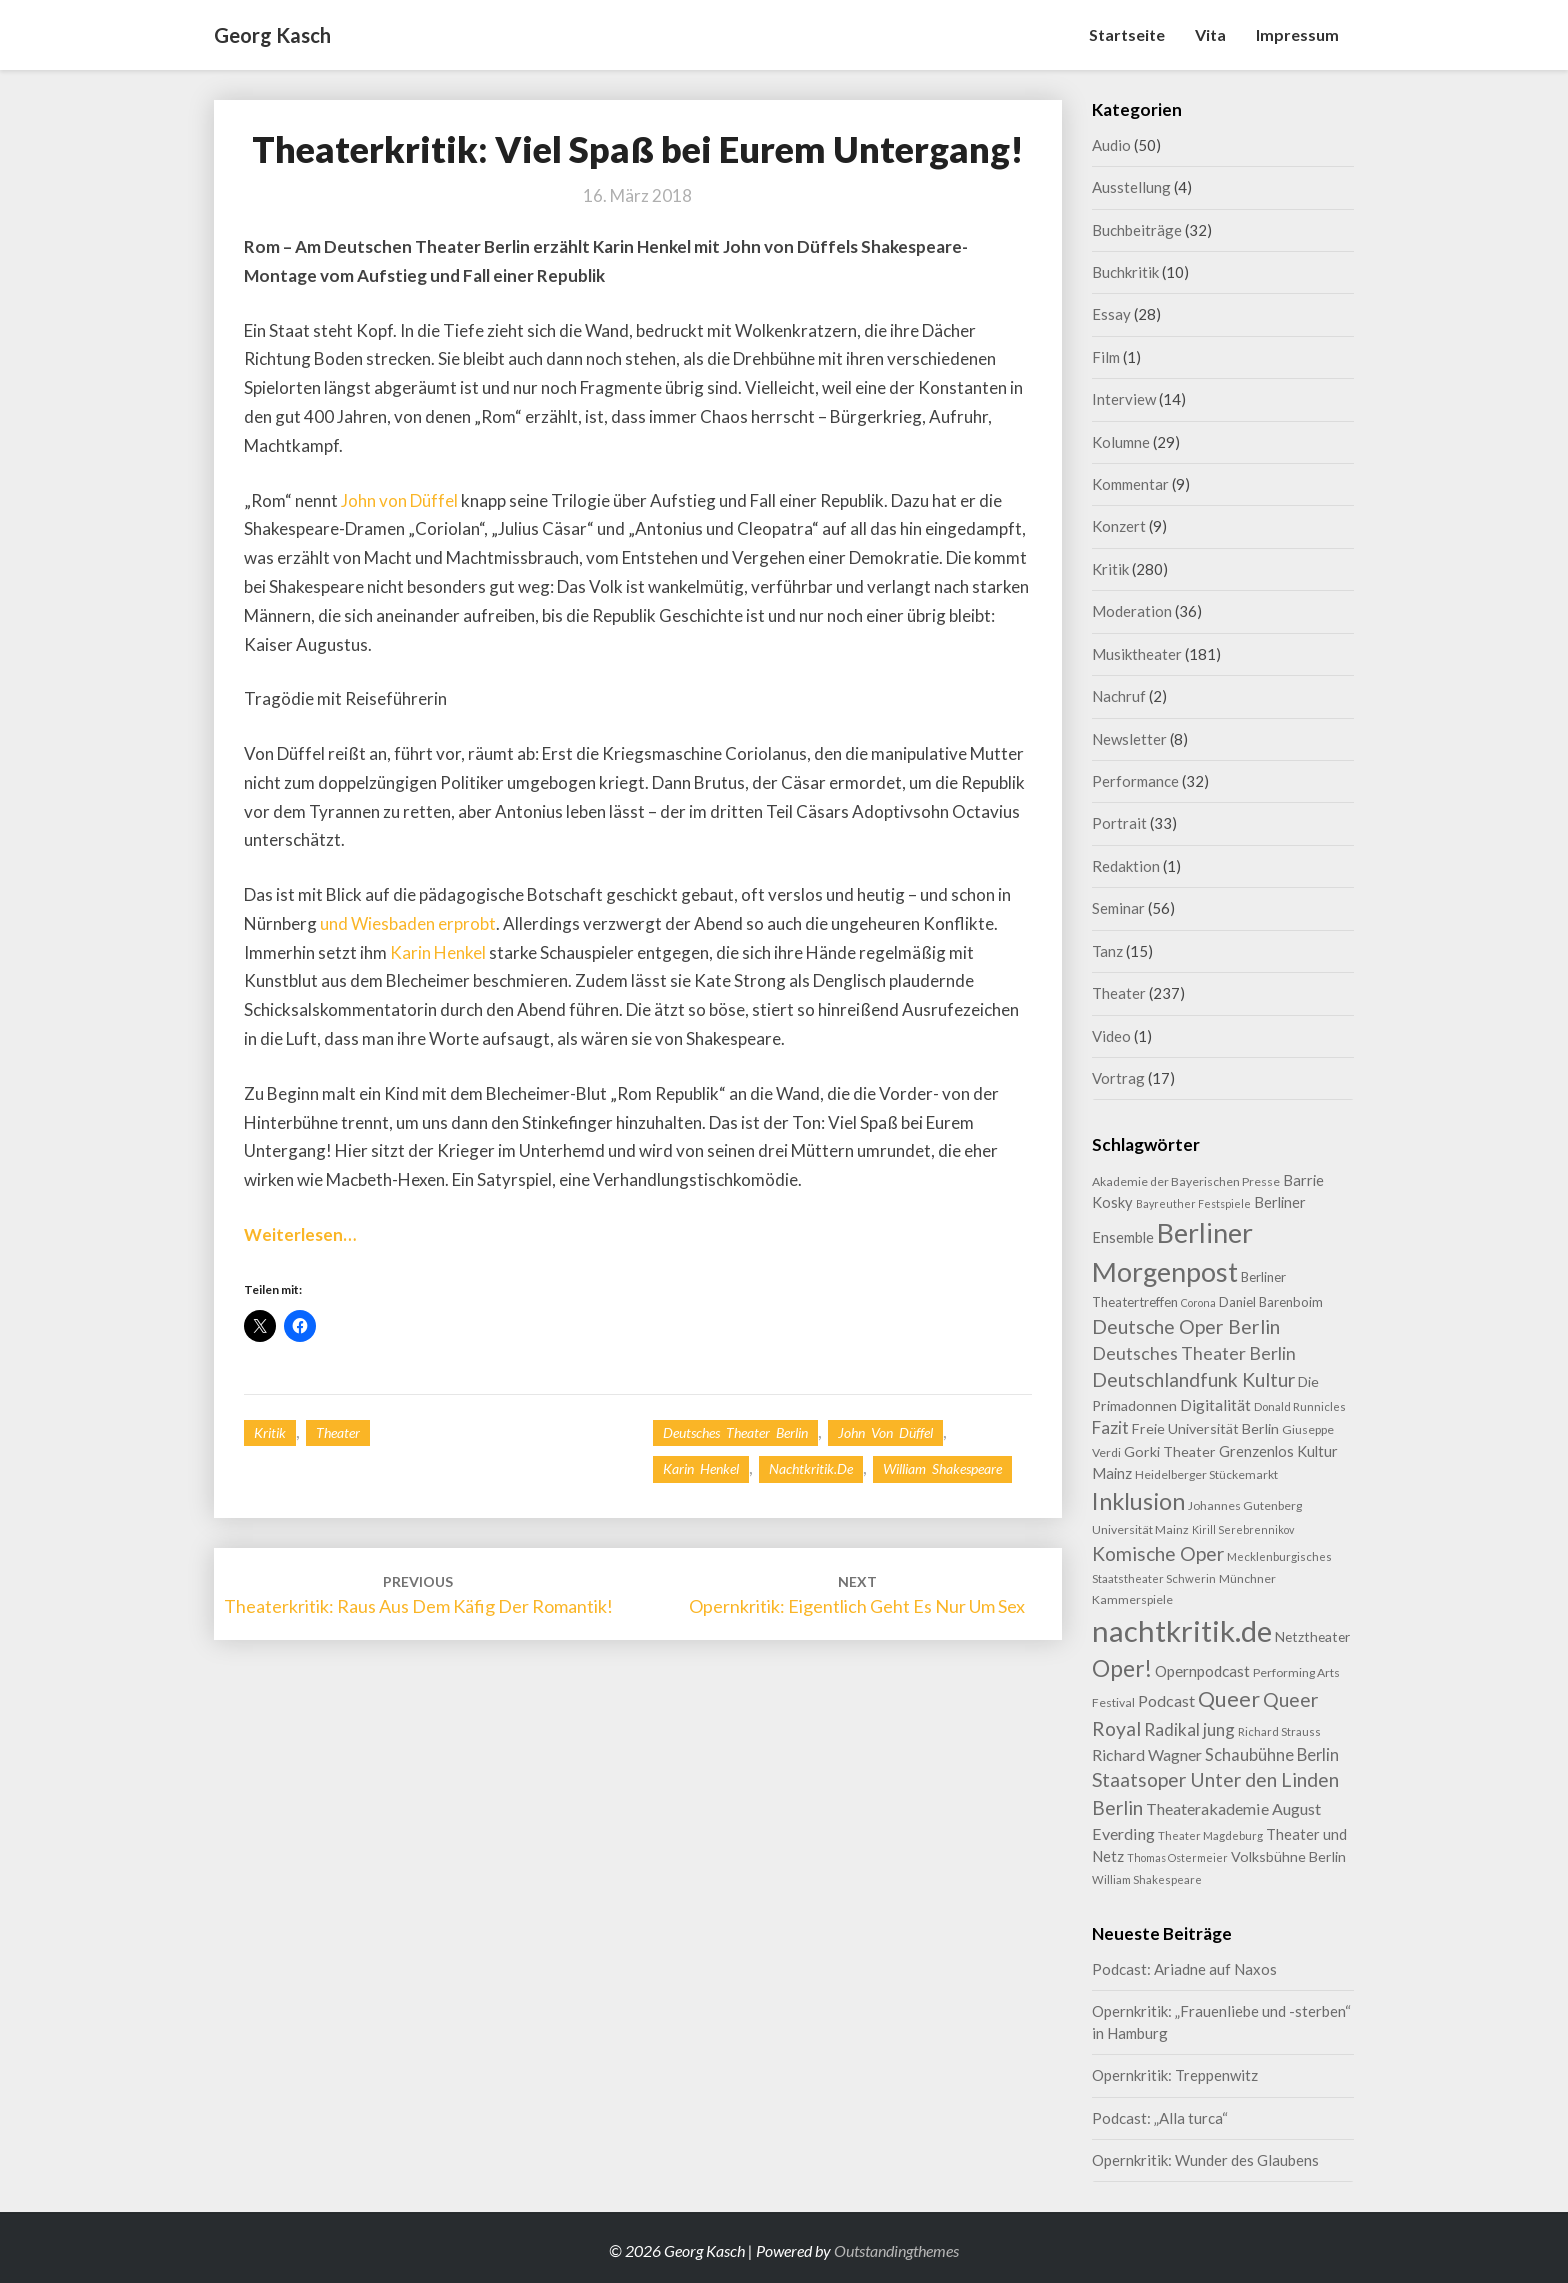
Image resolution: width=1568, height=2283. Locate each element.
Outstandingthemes (896, 2250)
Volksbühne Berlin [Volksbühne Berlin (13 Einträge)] (1288, 1856)
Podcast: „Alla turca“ (1160, 2118)
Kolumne (1121, 442)
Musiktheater (1137, 654)
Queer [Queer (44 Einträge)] (1229, 1699)
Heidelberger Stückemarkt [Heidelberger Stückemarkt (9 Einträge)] (1206, 1474)
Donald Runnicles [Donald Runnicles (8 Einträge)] (1300, 1406)
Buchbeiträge (1137, 230)
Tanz (1107, 951)
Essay (1111, 314)
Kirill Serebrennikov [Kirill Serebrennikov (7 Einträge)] (1243, 1529)
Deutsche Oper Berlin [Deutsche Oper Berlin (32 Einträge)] (1186, 1326)
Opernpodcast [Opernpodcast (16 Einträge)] (1202, 1671)
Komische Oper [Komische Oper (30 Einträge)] (1158, 1553)
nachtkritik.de (811, 1468)
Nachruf (1119, 696)
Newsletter (1129, 739)
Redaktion (1126, 866)
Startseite (1127, 34)
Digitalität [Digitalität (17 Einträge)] (1215, 1404)
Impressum (1297, 34)
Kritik (270, 1432)
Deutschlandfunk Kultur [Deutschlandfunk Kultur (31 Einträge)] (1193, 1379)
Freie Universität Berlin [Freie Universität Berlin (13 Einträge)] (1205, 1428)
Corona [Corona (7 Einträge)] (1198, 1302)
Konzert (1119, 526)
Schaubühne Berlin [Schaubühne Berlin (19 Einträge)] (1272, 1754)
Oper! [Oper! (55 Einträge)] (1122, 1668)
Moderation (1132, 611)
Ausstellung (1131, 187)
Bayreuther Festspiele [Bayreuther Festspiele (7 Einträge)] (1193, 1203)
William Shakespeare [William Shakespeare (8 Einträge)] (1147, 1879)
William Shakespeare (942, 1468)
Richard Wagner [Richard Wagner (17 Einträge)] (1147, 1754)
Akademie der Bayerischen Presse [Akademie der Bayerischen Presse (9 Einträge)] (1186, 1181)
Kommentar (1130, 484)
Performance (1135, 781)
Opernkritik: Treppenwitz (1175, 2075)
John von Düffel (401, 500)
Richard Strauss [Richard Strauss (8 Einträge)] (1279, 1731)
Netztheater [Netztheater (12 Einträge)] (1312, 1636)
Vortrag (1118, 1078)
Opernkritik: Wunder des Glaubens (1205, 2160)
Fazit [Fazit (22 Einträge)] (1110, 1427)
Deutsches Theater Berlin (735, 1432)
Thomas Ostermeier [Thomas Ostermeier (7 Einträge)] (1177, 1857)
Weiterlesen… (300, 1234)
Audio (1111, 145)
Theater (338, 1432)
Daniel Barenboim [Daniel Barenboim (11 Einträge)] (1271, 1302)
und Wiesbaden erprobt (408, 923)
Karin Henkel (438, 952)
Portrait (1119, 823)
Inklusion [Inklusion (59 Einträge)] (1138, 1501)
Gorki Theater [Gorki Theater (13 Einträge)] (1170, 1451)
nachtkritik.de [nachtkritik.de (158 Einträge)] (1182, 1630)
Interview (1124, 399)
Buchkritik (1125, 272)
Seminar (1118, 908)
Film (1106, 357)
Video (1111, 1036)
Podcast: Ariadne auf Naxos (1184, 1969)
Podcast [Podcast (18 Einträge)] (1166, 1700)
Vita (1210, 34)
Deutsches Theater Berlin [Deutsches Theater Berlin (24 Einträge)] (1194, 1353)
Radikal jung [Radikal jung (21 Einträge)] (1189, 1729)
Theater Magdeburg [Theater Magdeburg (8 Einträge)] (1210, 1835)
